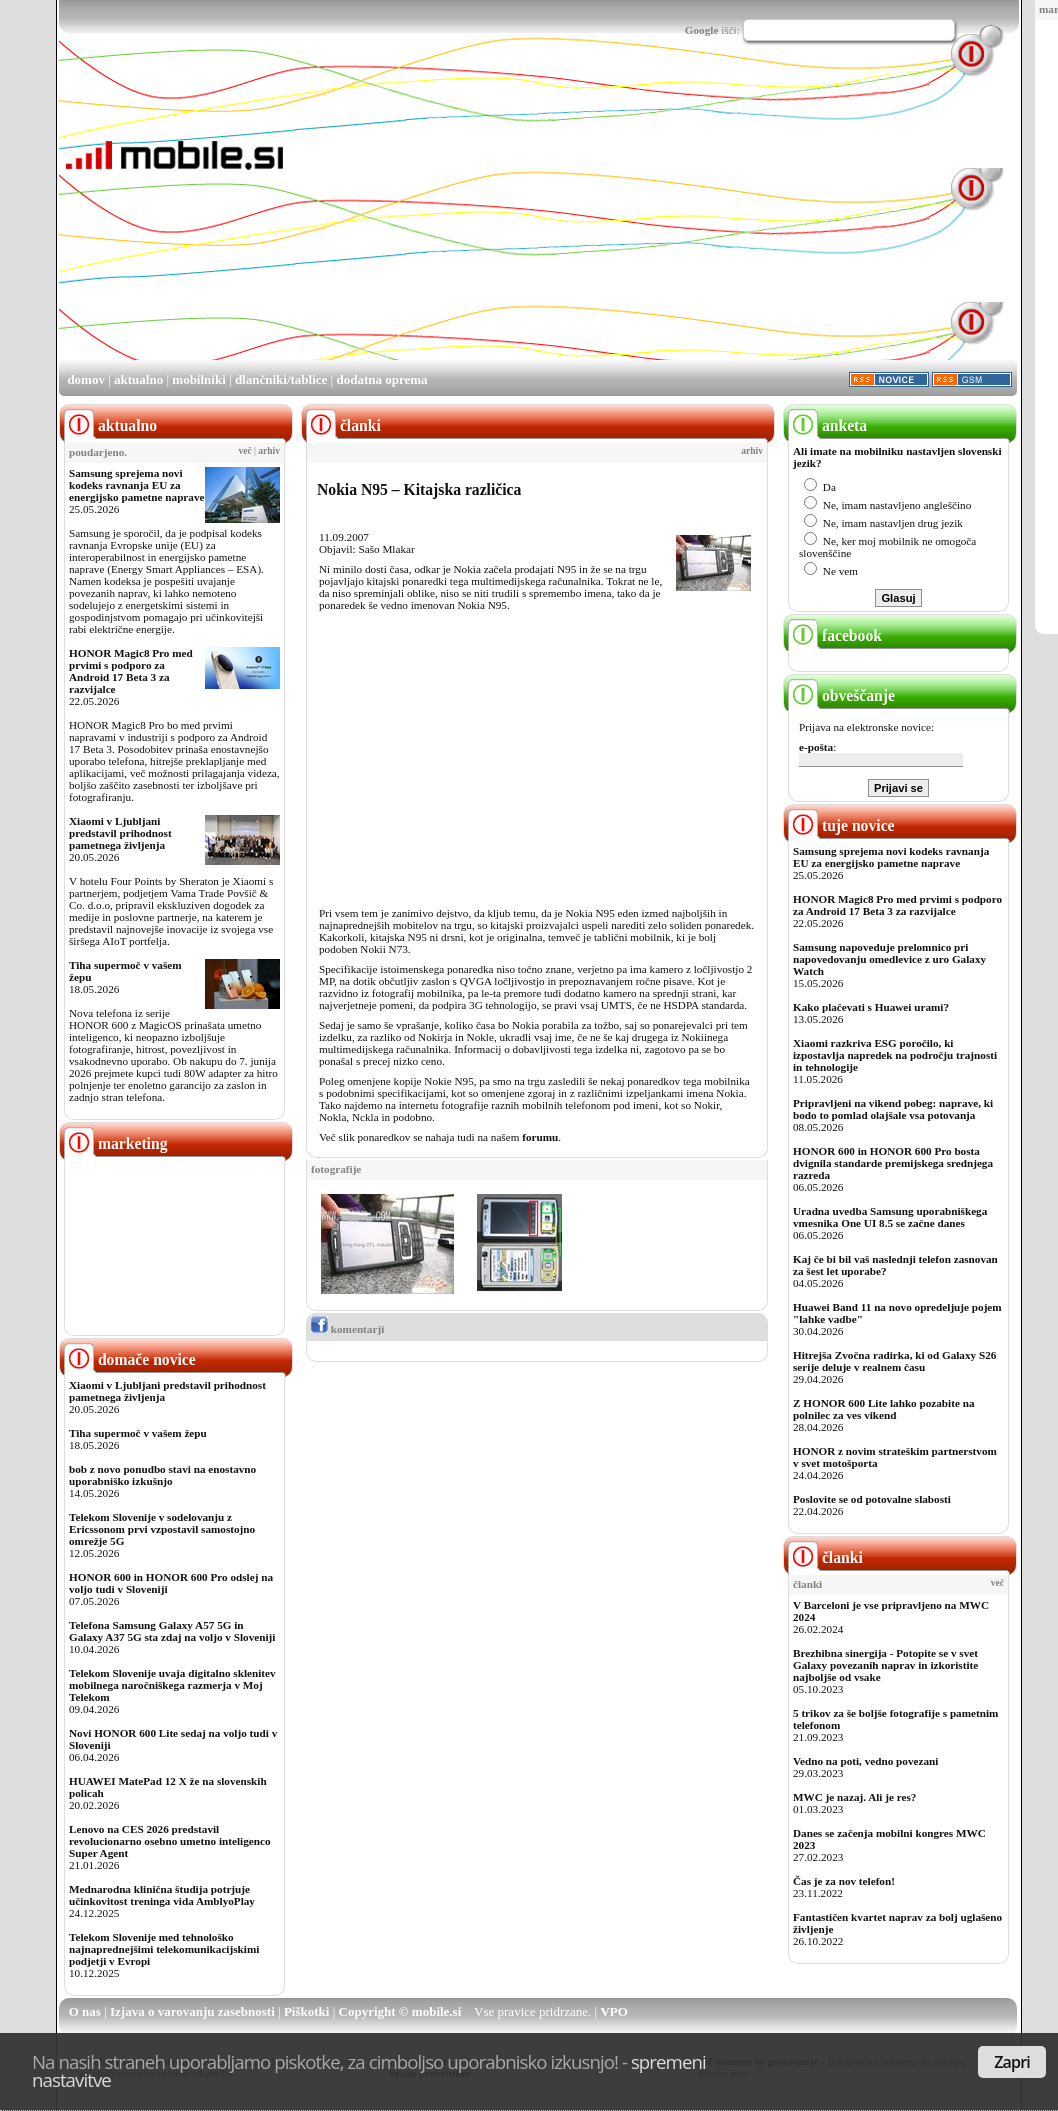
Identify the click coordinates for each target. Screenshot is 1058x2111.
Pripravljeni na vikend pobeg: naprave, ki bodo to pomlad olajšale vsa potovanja (893, 1109)
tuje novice (841, 825)
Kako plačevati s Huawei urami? (871, 1007)
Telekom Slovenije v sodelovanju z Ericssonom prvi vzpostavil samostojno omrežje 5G (162, 1529)
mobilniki (198, 379)
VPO (613, 2011)
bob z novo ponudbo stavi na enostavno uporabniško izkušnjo (162, 1475)
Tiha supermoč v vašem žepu (138, 1433)
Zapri (1012, 2062)
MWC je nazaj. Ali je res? (854, 1797)
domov (86, 379)
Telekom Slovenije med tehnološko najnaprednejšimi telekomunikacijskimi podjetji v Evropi (164, 1949)
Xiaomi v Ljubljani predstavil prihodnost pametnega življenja (120, 833)
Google (702, 30)
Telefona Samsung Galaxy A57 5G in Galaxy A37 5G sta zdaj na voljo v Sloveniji (172, 1631)
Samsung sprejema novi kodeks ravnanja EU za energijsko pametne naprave (136, 485)
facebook (835, 635)
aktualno (138, 379)
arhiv (269, 451)
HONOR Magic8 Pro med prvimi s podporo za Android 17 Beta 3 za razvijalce (131, 671)
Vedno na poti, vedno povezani (865, 1761)
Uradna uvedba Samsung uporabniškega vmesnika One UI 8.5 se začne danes (890, 1217)
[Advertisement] (535, 218)
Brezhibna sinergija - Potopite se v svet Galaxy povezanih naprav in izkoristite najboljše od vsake (885, 1665)
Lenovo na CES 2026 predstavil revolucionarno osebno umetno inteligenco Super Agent (169, 1841)
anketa (827, 425)
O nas (85, 2011)
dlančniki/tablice (281, 379)
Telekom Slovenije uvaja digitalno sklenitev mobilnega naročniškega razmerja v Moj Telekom (172, 1685)
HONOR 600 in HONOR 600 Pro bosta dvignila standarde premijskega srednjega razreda (893, 1163)
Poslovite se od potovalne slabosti (872, 1499)
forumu (540, 1137)
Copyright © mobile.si (400, 2011)
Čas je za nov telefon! (844, 1881)
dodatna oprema (381, 379)
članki (825, 1557)
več (245, 451)
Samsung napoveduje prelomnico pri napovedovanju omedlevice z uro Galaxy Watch (889, 959)
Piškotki (307, 2011)
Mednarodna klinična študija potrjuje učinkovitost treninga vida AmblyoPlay (162, 1895)
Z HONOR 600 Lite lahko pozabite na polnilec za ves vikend (884, 1409)
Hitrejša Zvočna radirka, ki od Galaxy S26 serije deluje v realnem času (894, 1361)
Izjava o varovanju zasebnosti (192, 2011)
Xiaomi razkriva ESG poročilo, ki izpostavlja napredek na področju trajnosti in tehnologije (895, 1055)
